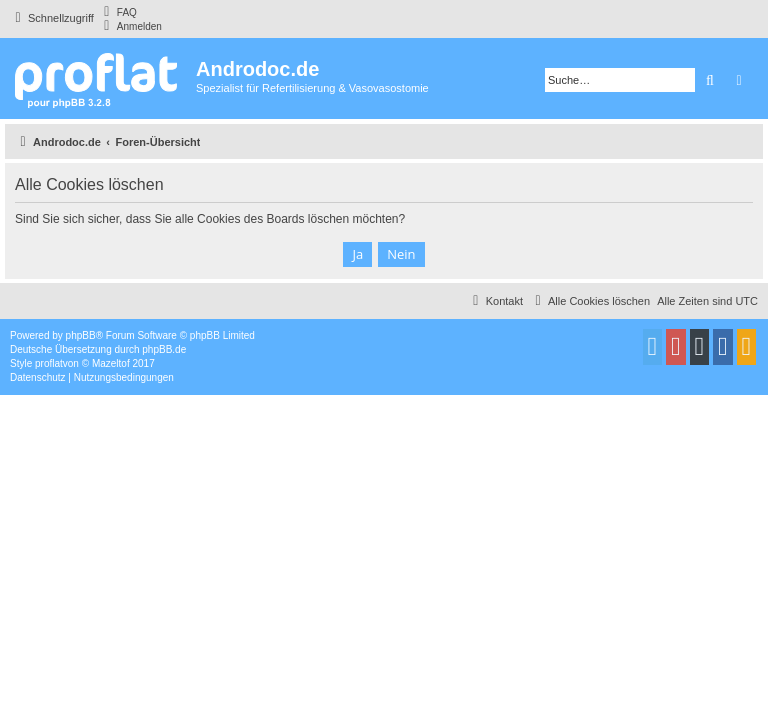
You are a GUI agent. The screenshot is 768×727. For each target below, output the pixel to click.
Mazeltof (111, 363)
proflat (49, 363)
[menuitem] (118, 12)
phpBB (81, 335)
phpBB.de (164, 349)
